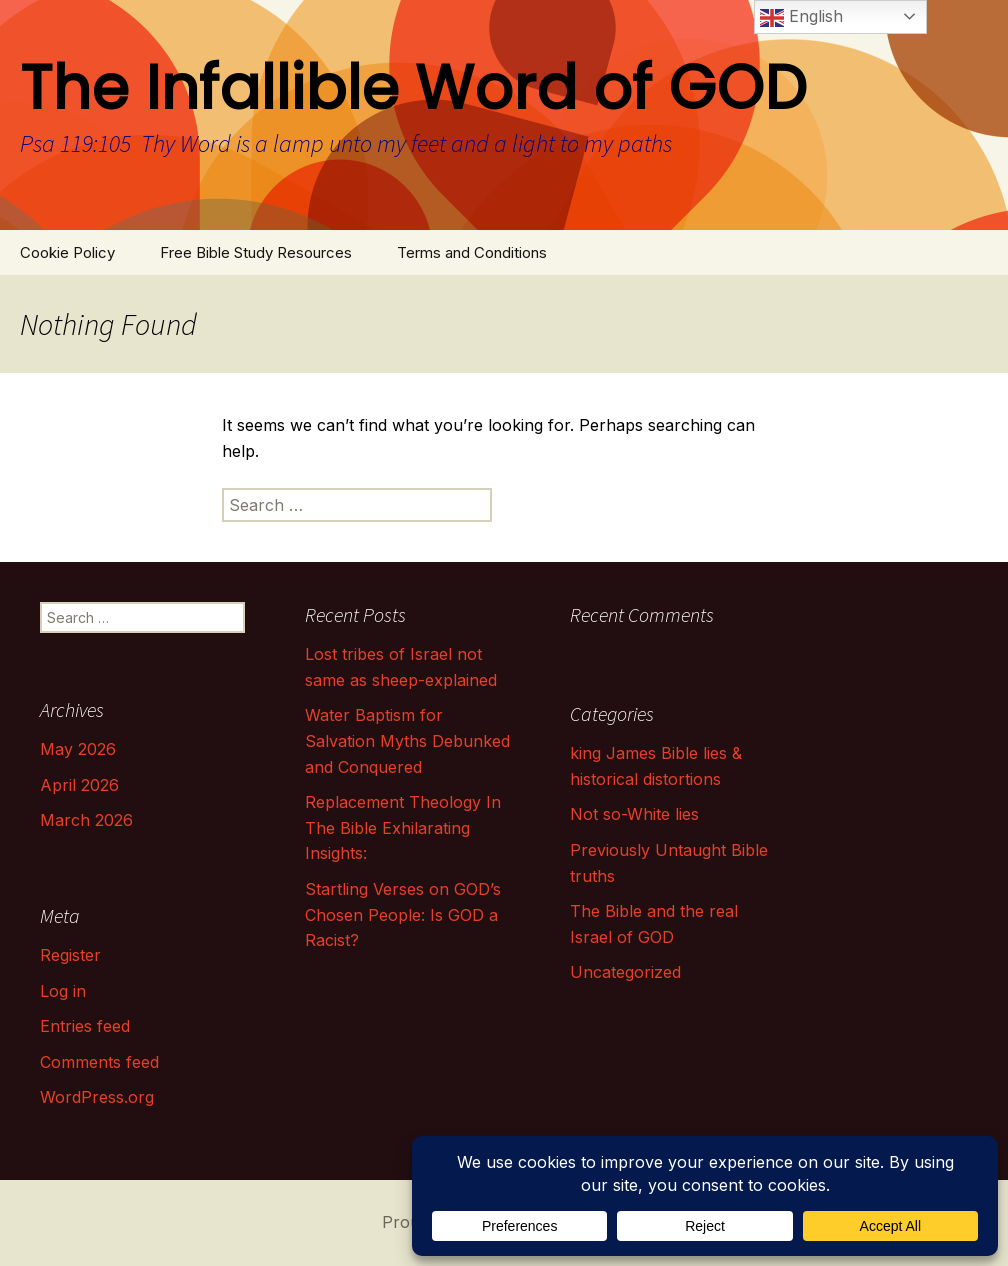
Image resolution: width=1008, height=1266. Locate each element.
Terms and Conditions (472, 252)
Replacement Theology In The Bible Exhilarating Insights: (403, 827)
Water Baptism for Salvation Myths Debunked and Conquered (407, 740)
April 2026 (79, 785)
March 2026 (86, 820)
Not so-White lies (634, 814)
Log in (63, 991)
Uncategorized (625, 972)
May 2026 (78, 749)
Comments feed (99, 1062)
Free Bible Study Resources (256, 252)
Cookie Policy (67, 252)
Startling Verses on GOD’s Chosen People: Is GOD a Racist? (403, 914)
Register (70, 955)
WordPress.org (97, 1097)
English (801, 18)
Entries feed (85, 1026)
